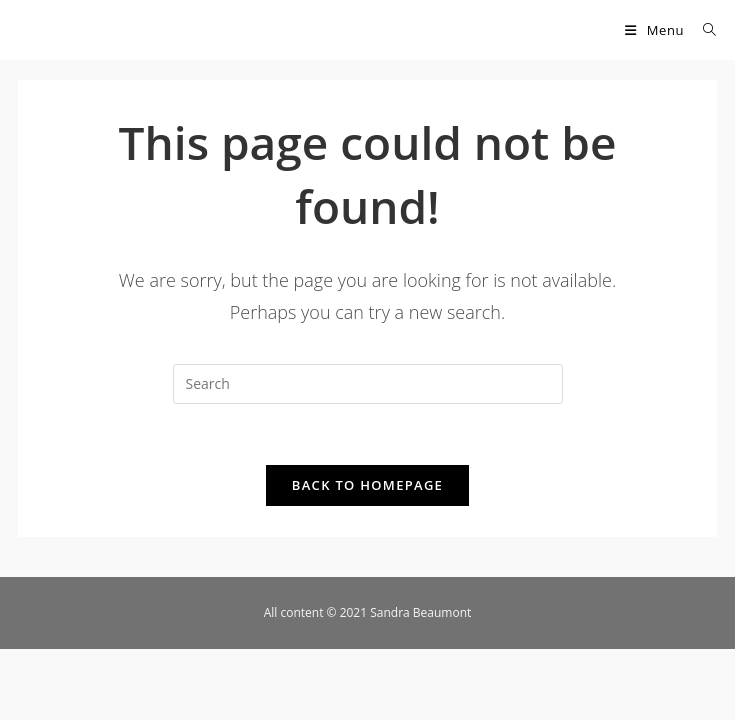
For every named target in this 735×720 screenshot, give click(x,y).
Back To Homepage (367, 485)
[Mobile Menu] (656, 30)
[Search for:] (702, 30)
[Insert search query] (368, 384)
